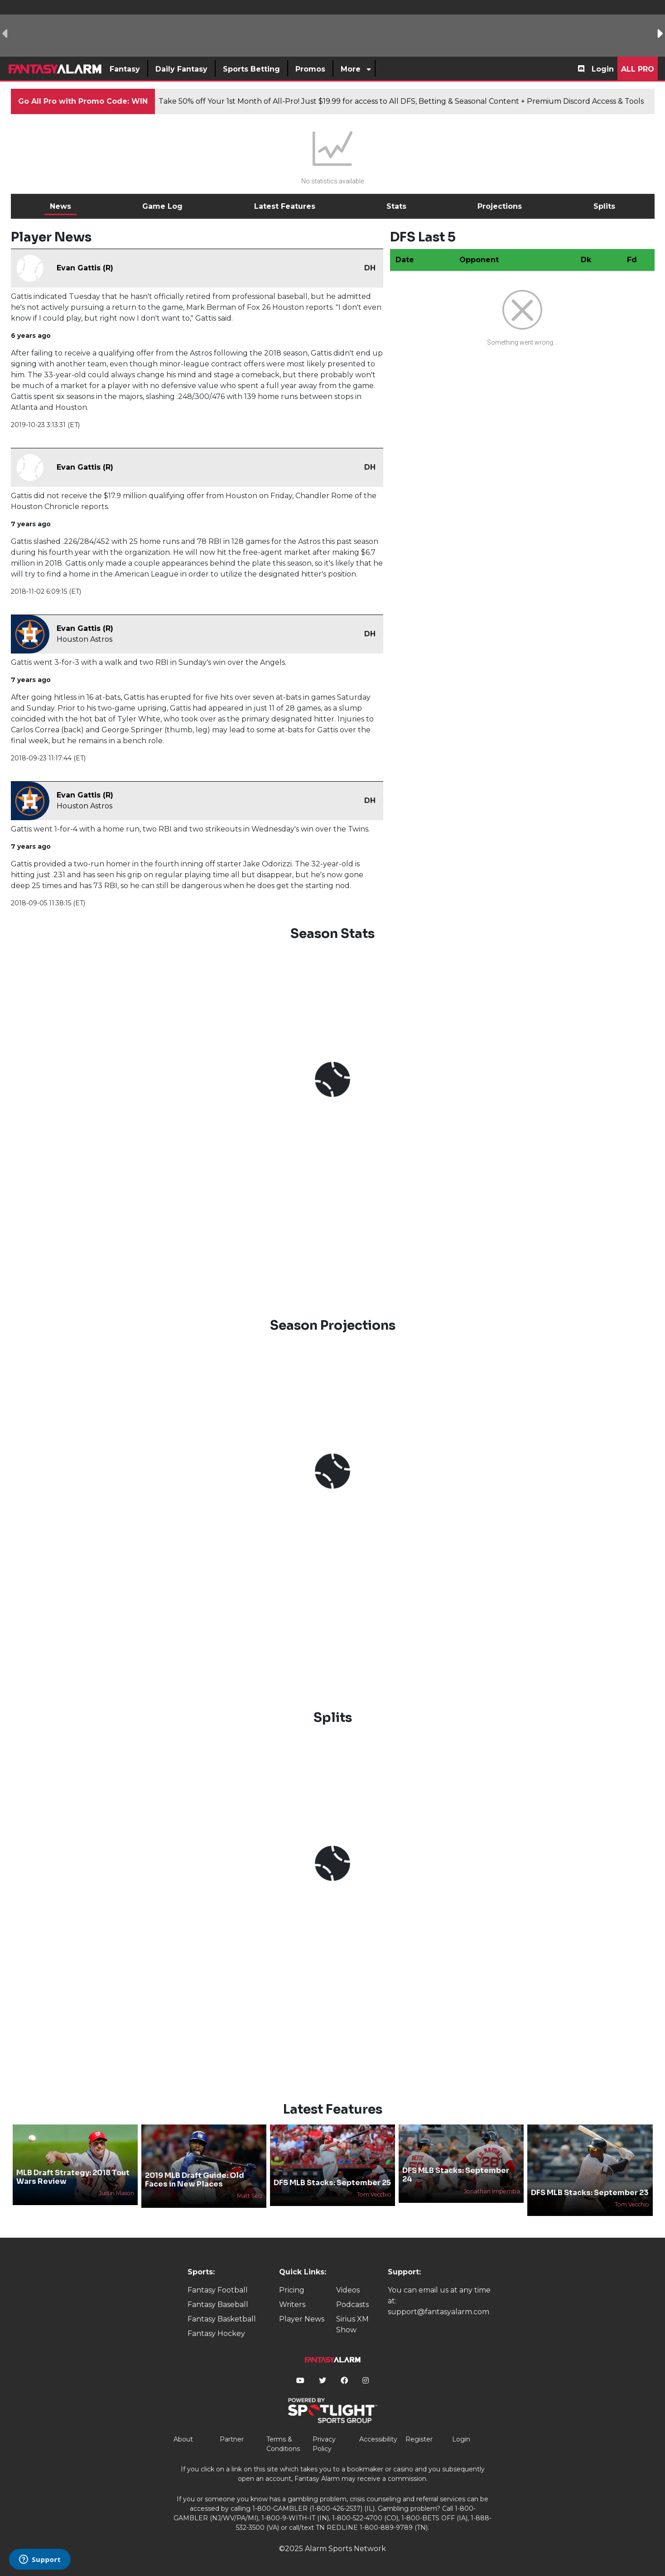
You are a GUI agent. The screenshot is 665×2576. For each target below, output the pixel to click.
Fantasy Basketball (222, 2319)
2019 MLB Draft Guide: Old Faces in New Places (194, 2180)
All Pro (637, 69)
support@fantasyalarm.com (438, 2311)
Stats (396, 206)
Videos (348, 2290)
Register (419, 2439)
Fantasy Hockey (216, 2333)
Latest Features (284, 206)
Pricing (291, 2290)
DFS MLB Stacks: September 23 (590, 2192)
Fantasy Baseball (218, 2304)
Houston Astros (84, 639)
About (183, 2439)
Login (603, 69)
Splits (604, 206)
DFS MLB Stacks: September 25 (332, 2182)
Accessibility (378, 2439)
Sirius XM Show (352, 2324)
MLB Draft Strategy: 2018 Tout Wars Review (73, 2177)
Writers (292, 2304)
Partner (232, 2439)
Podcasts (352, 2304)
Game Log (162, 206)
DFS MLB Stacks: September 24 (455, 2175)
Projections (499, 206)
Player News (301, 2319)
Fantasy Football (218, 2290)
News (60, 206)
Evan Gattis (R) (85, 268)
